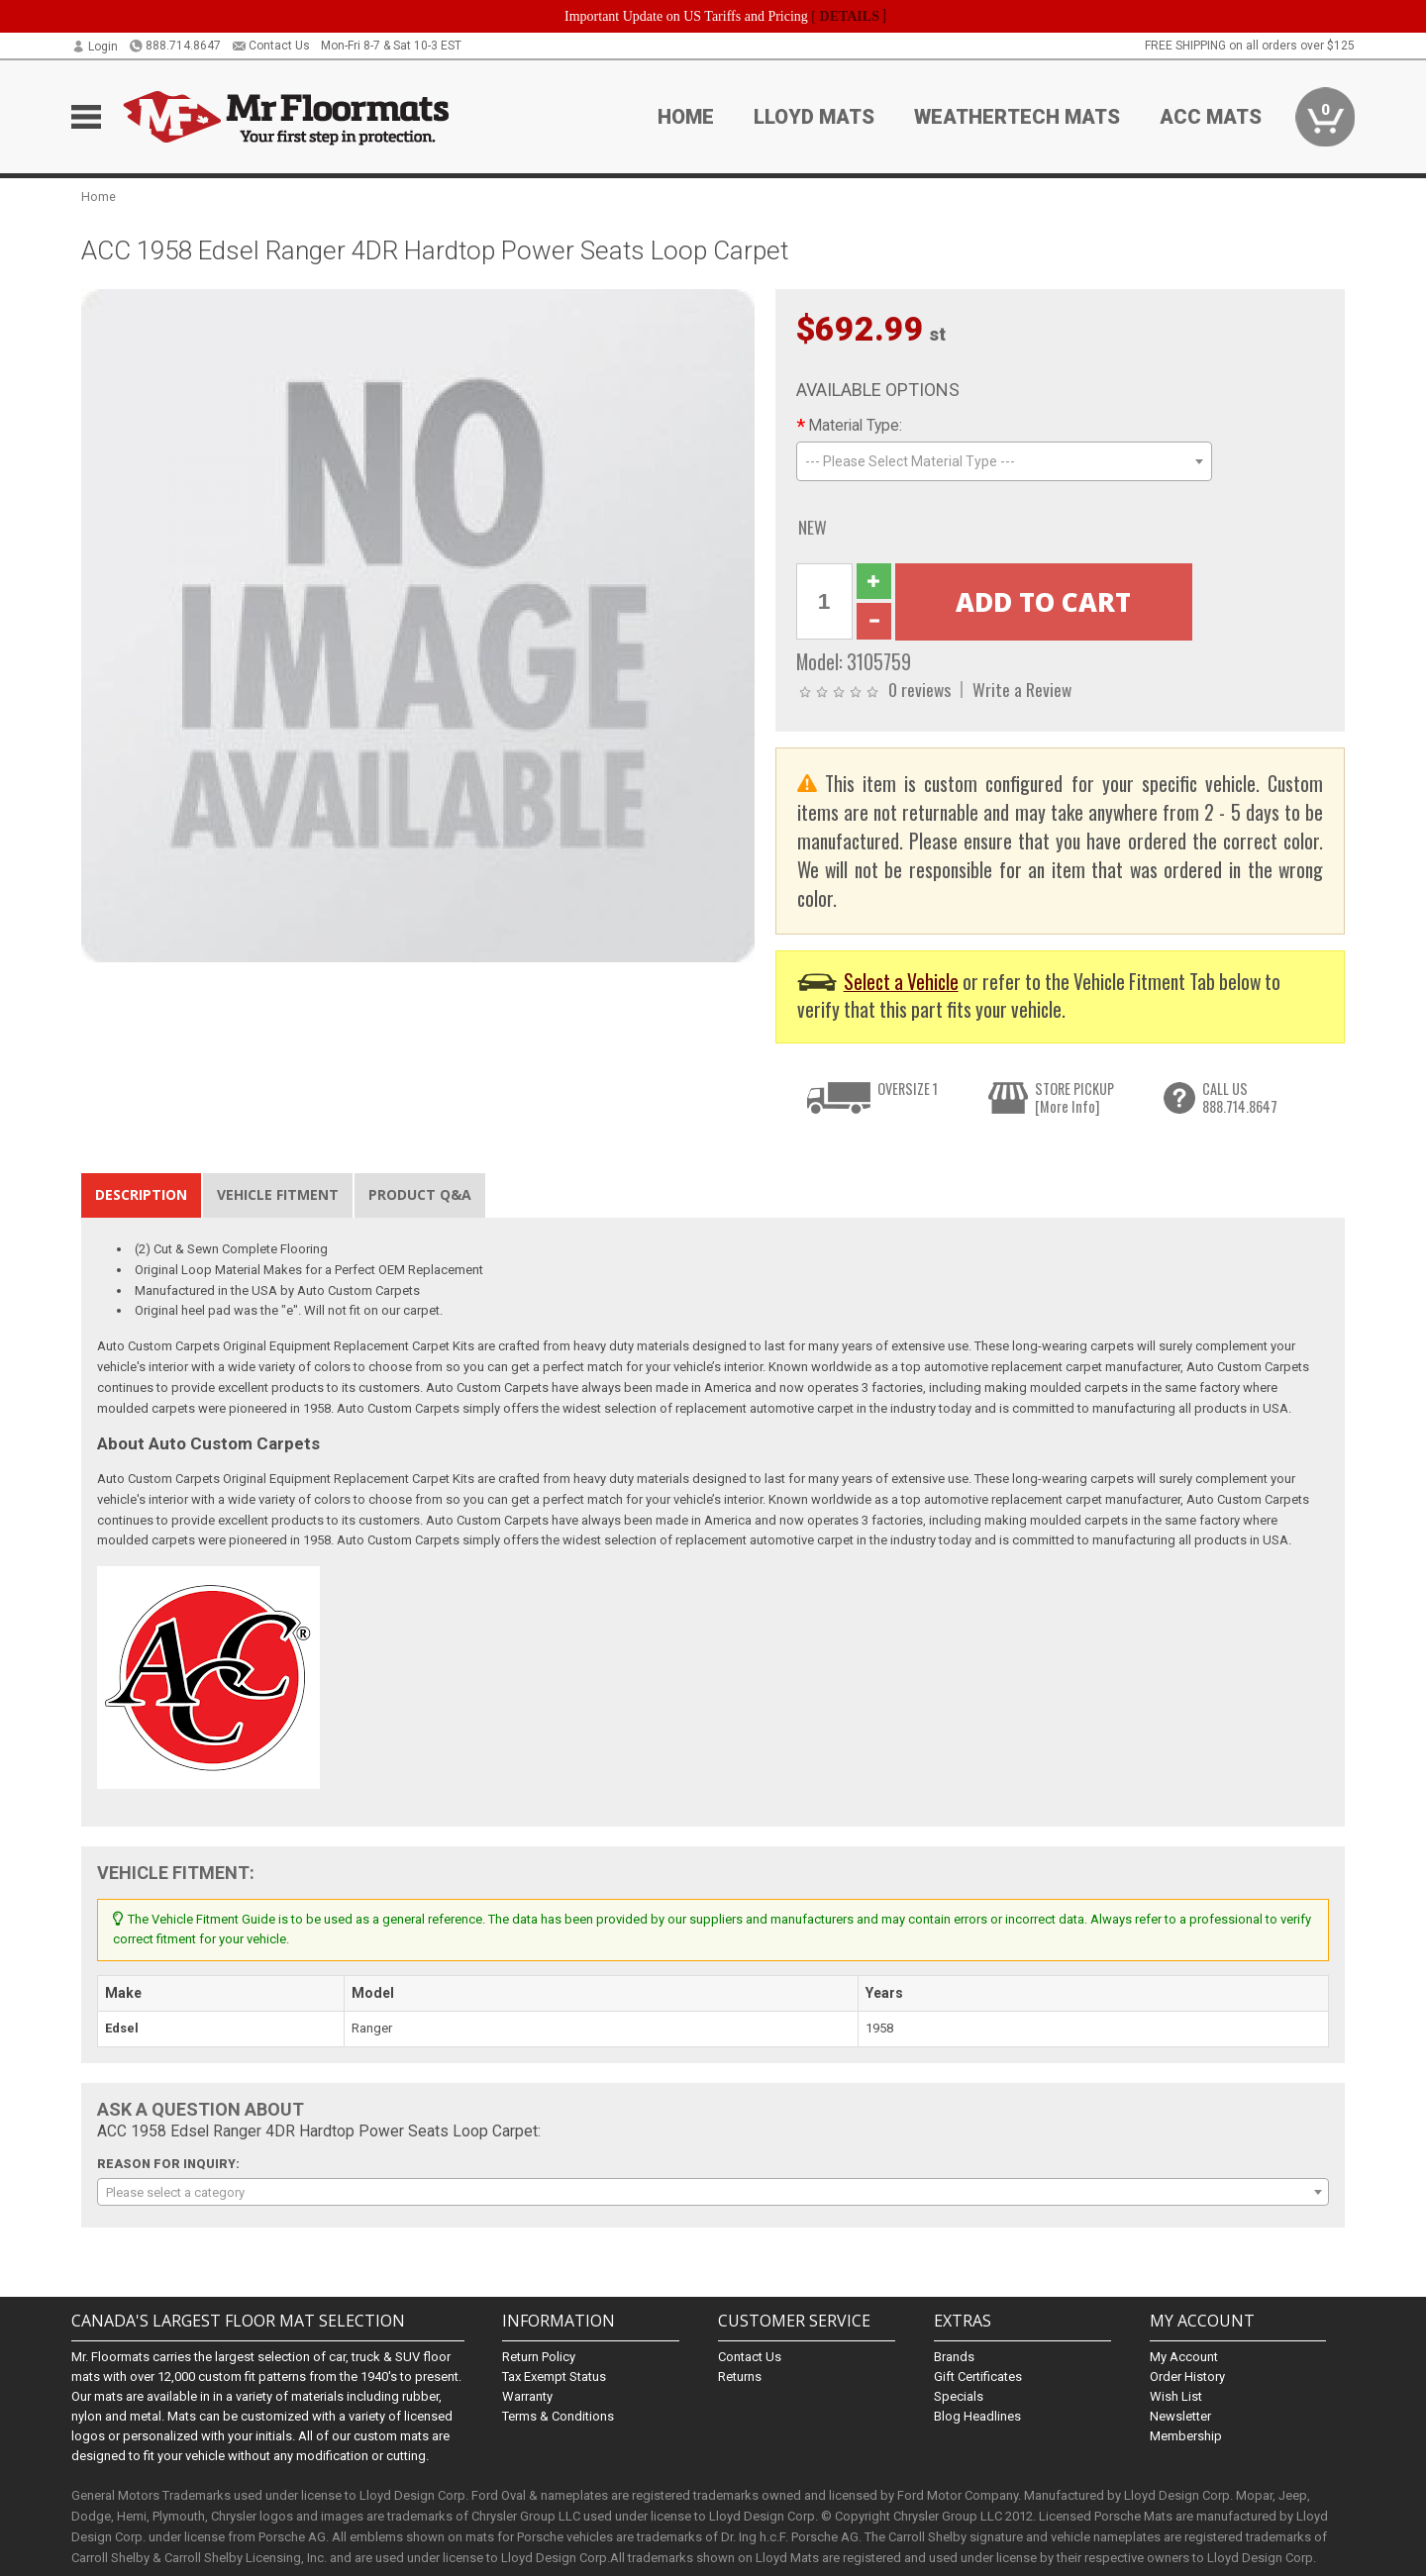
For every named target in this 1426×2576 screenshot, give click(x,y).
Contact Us (271, 45)
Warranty (527, 2396)
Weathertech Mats (1017, 117)
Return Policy (538, 2356)
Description (141, 1194)
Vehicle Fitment (278, 1194)
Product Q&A (419, 1194)
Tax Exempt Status (554, 2376)
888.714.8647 (175, 45)
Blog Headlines (977, 2416)
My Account (1184, 2356)
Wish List (1176, 2396)
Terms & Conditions (558, 2416)
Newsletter (1180, 2416)
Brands (954, 2356)
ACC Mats (1211, 117)
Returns (740, 2376)
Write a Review (1021, 689)
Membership (1186, 2435)
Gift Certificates (978, 2376)
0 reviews (919, 689)
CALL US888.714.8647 (1239, 1097)
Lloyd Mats (814, 117)
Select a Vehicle (901, 981)
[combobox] (1004, 461)
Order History (1187, 2376)
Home (686, 117)
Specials (958, 2396)
